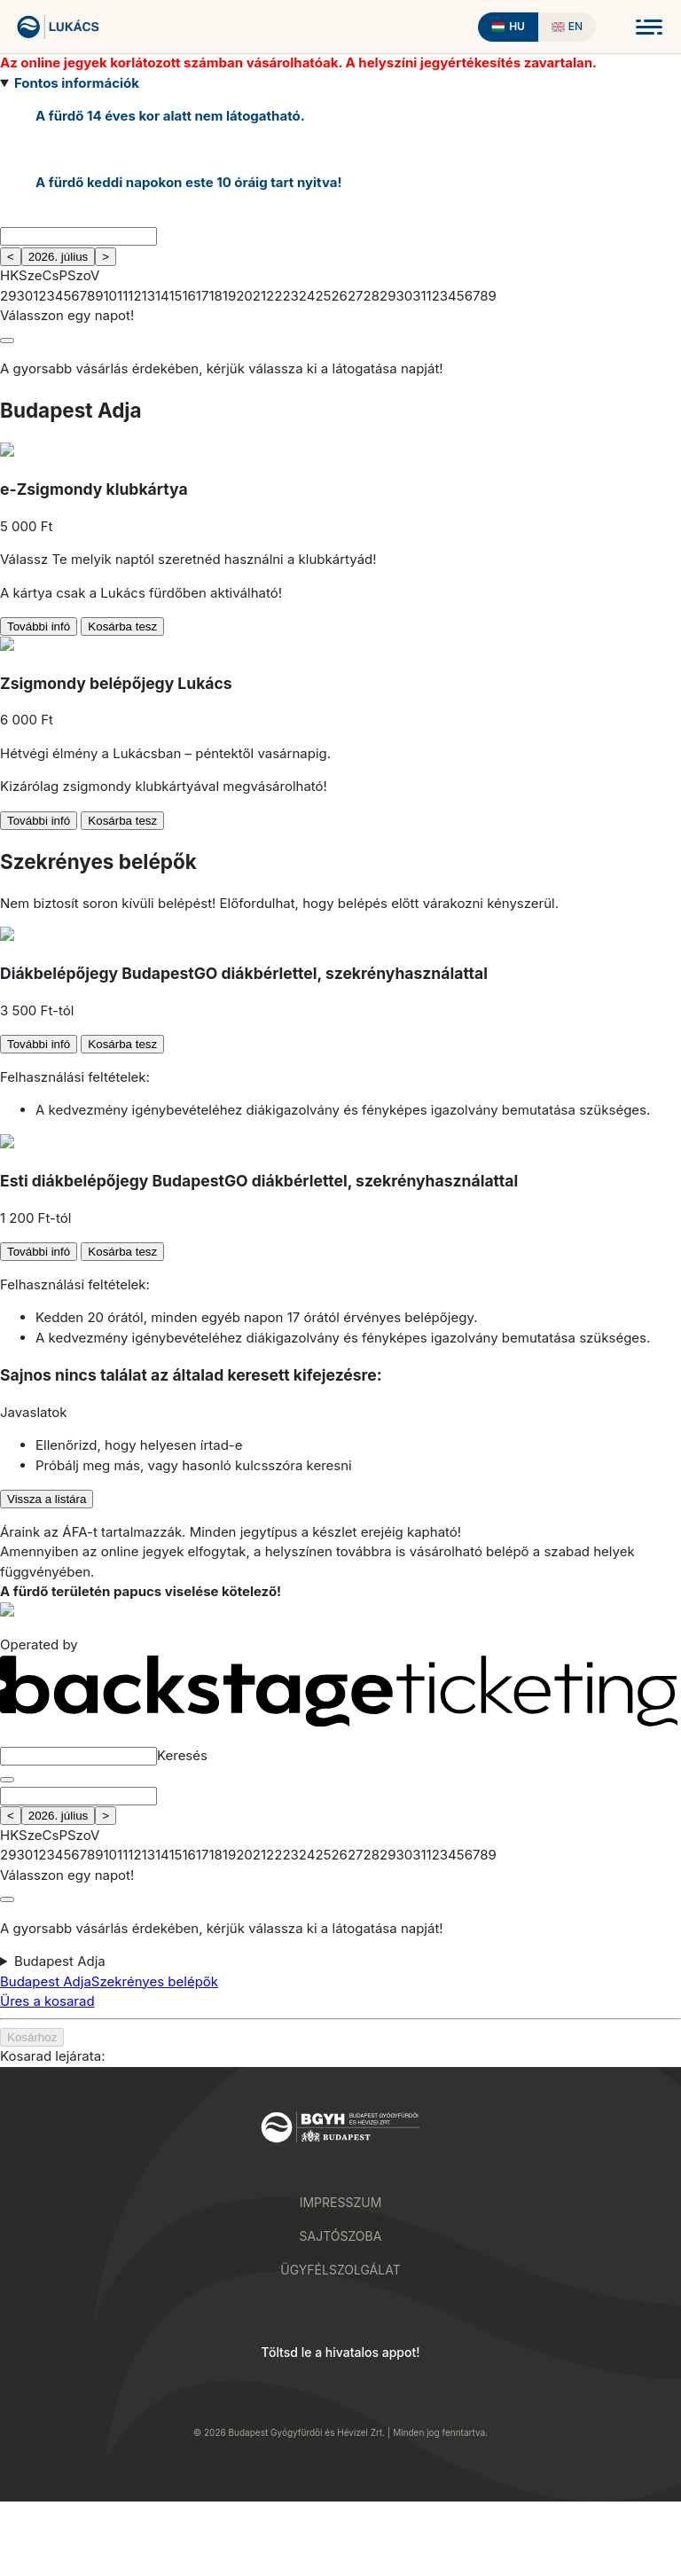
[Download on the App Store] (412, 2388)
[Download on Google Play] (268, 2388)
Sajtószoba (341, 2235)
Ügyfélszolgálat (340, 2269)
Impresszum (341, 2202)
